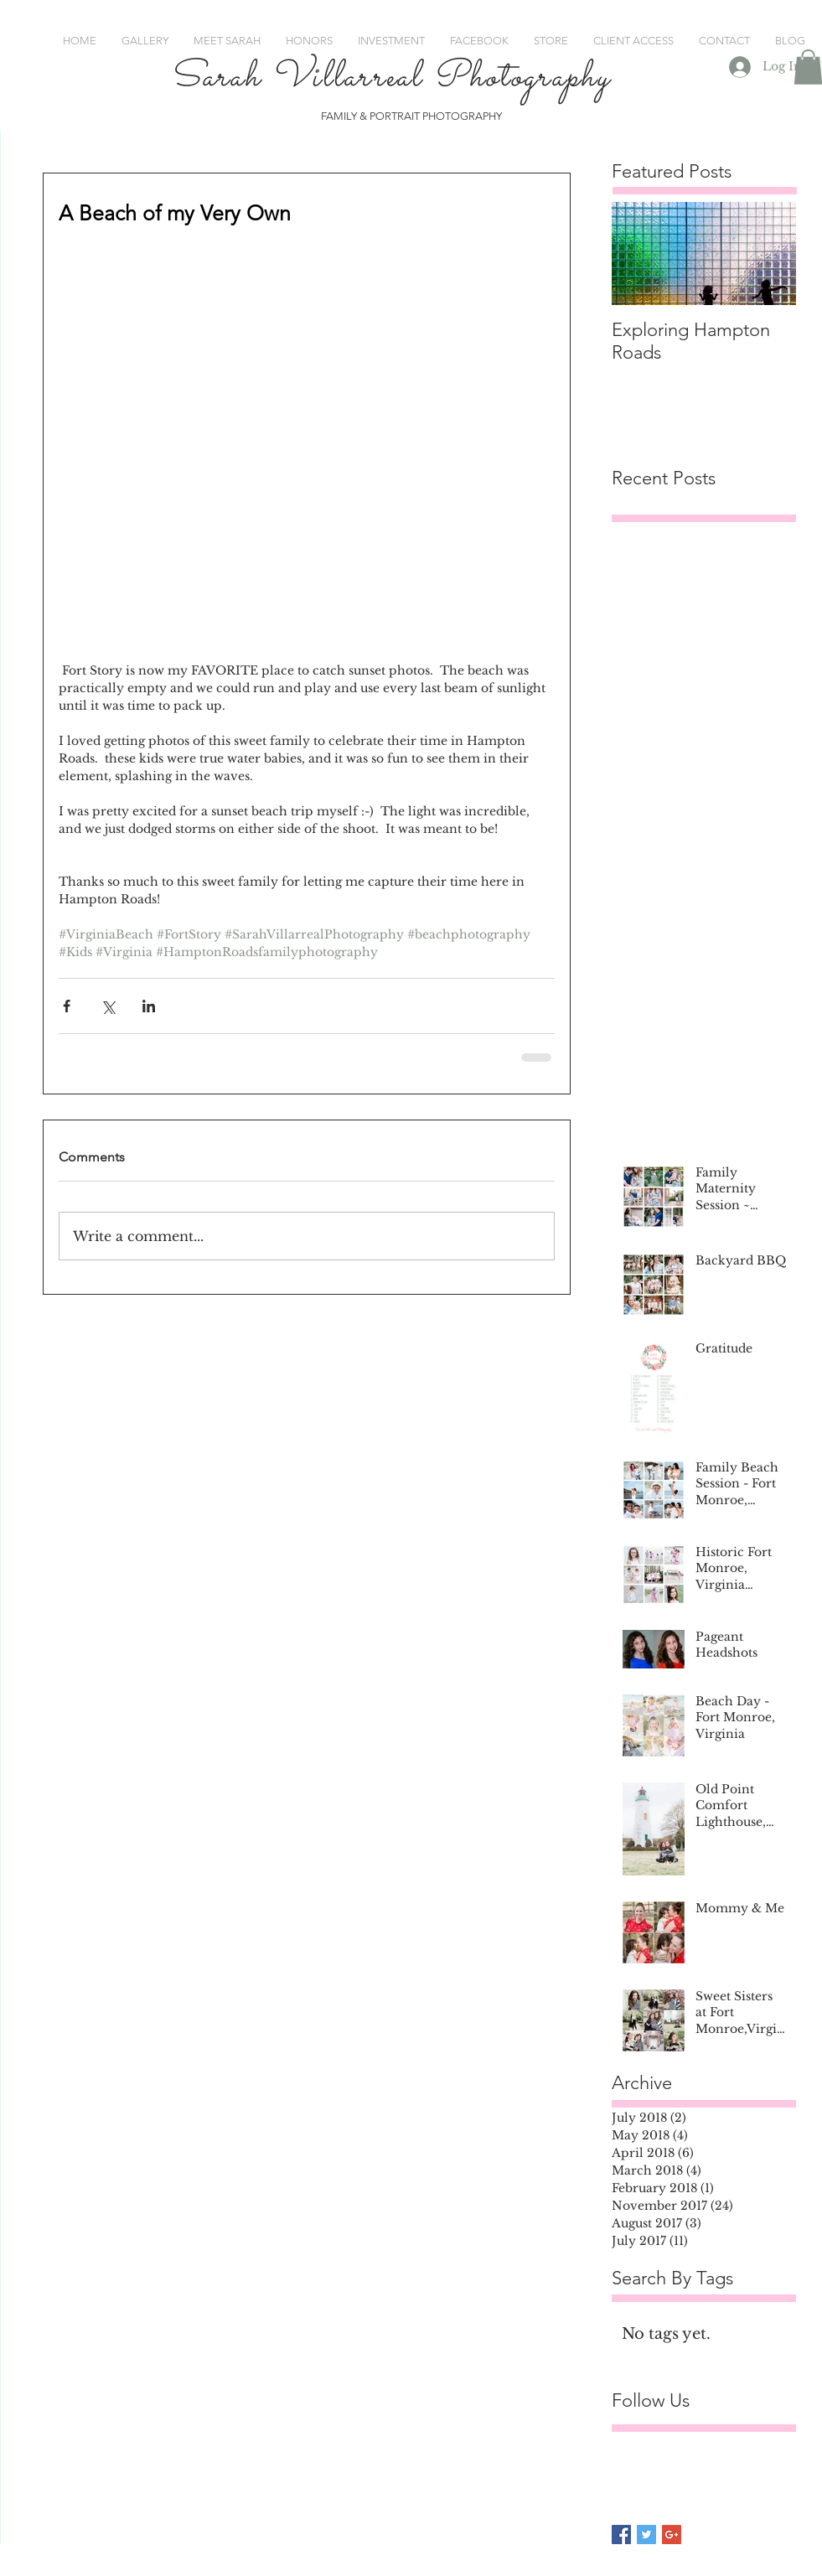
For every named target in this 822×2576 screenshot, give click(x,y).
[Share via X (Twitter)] (108, 1006)
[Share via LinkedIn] (149, 1006)
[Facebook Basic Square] (621, 2534)
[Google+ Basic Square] (671, 2534)
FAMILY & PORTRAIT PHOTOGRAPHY (411, 116)
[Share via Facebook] (67, 1006)
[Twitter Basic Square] (646, 2534)
